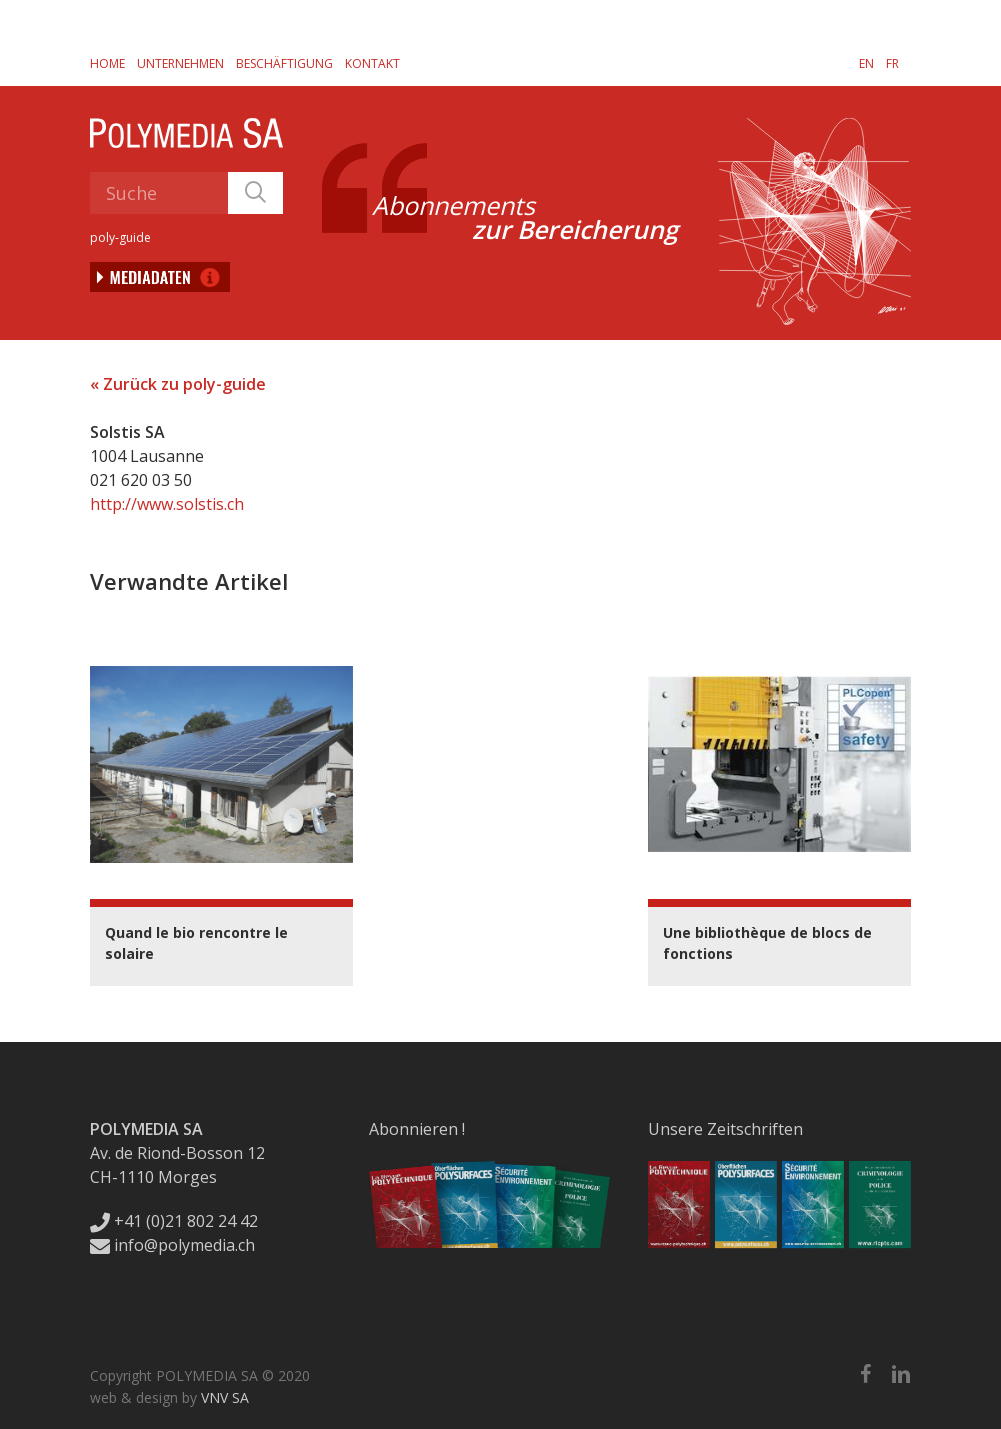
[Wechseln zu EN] (866, 63)
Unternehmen (180, 63)
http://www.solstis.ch (167, 504)
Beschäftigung (284, 63)
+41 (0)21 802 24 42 (174, 1221)
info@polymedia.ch (172, 1245)
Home (107, 63)
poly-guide (120, 237)
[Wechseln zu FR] (892, 63)
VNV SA (225, 1397)
